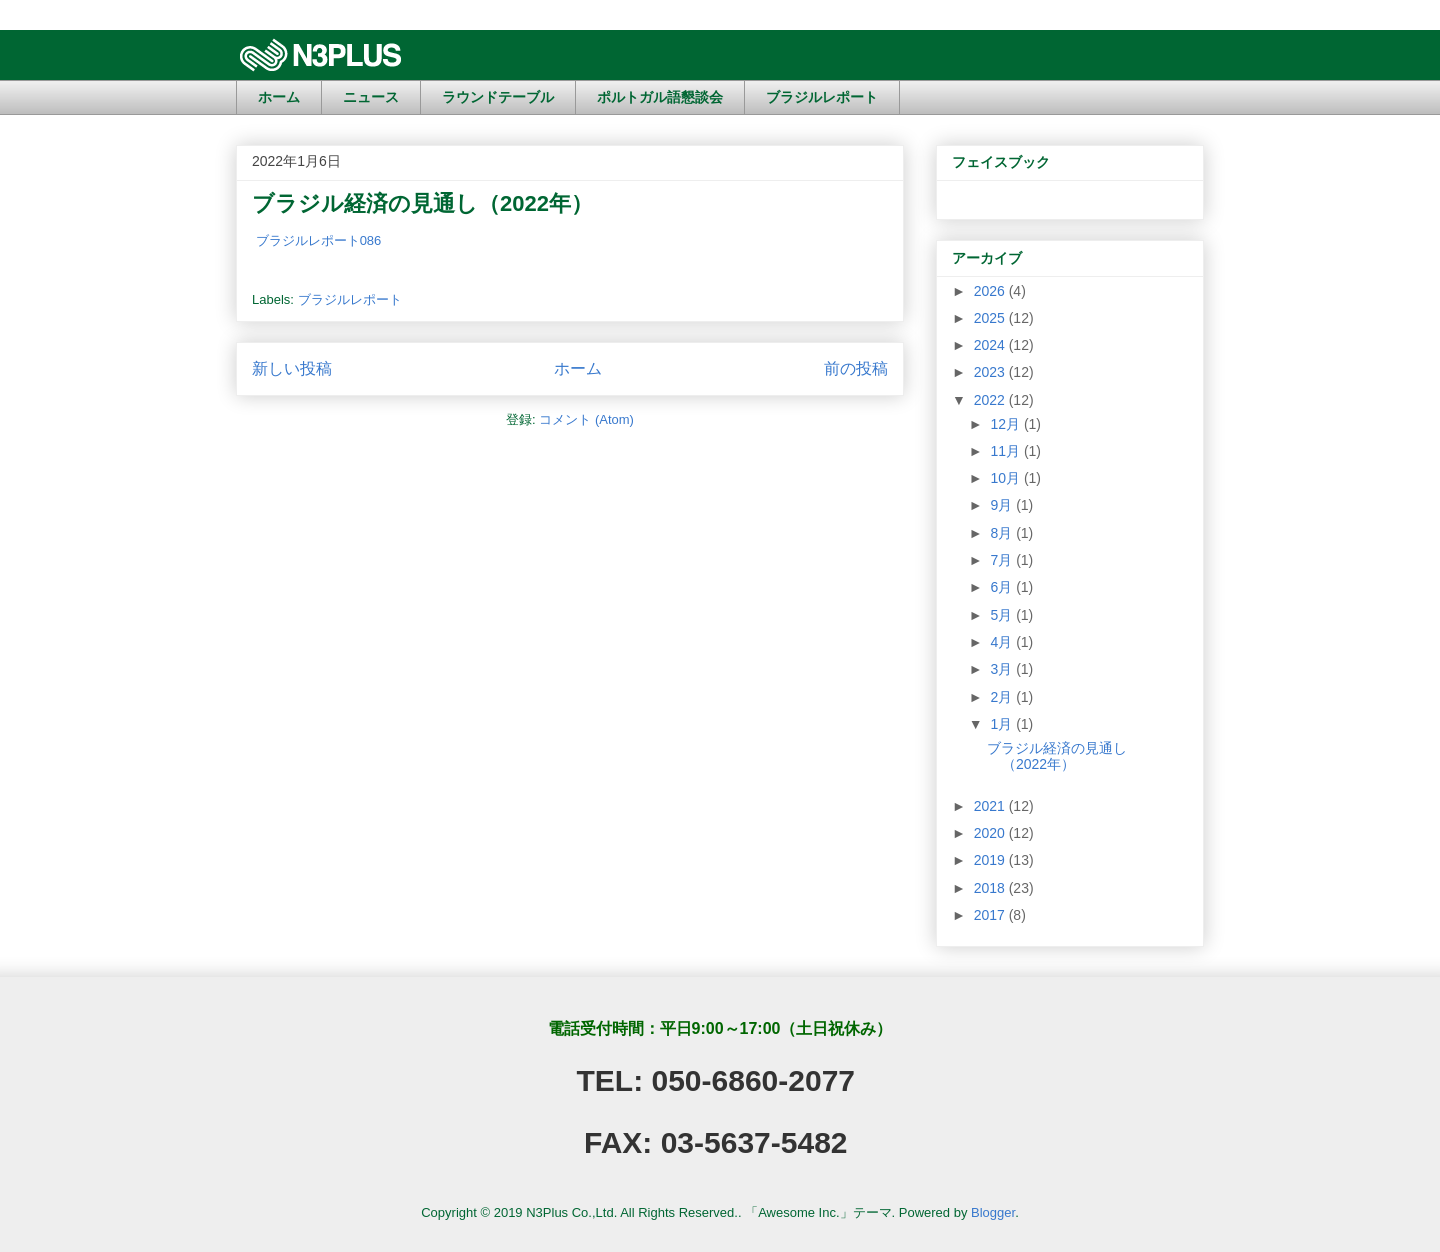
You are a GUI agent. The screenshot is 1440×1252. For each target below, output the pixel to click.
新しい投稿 (292, 368)
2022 (991, 400)
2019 (991, 860)
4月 (1003, 642)
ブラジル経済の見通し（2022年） (422, 203)
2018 (991, 888)
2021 (991, 806)
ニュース (371, 97)
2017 (991, 915)
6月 (1003, 587)
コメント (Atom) (586, 419)
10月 (1006, 478)
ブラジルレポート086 (319, 240)
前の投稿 (856, 368)
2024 (991, 345)
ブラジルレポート (822, 97)
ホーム (279, 97)
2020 (991, 833)
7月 (1003, 560)
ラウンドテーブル (498, 97)
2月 (1003, 697)
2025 (991, 318)
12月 (1006, 424)
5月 (1003, 615)
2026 (991, 291)
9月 (1003, 505)
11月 (1006, 451)
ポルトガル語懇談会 (660, 97)
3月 (1003, 669)
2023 (991, 372)
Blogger (993, 1212)
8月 (1003, 533)
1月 (1003, 724)
